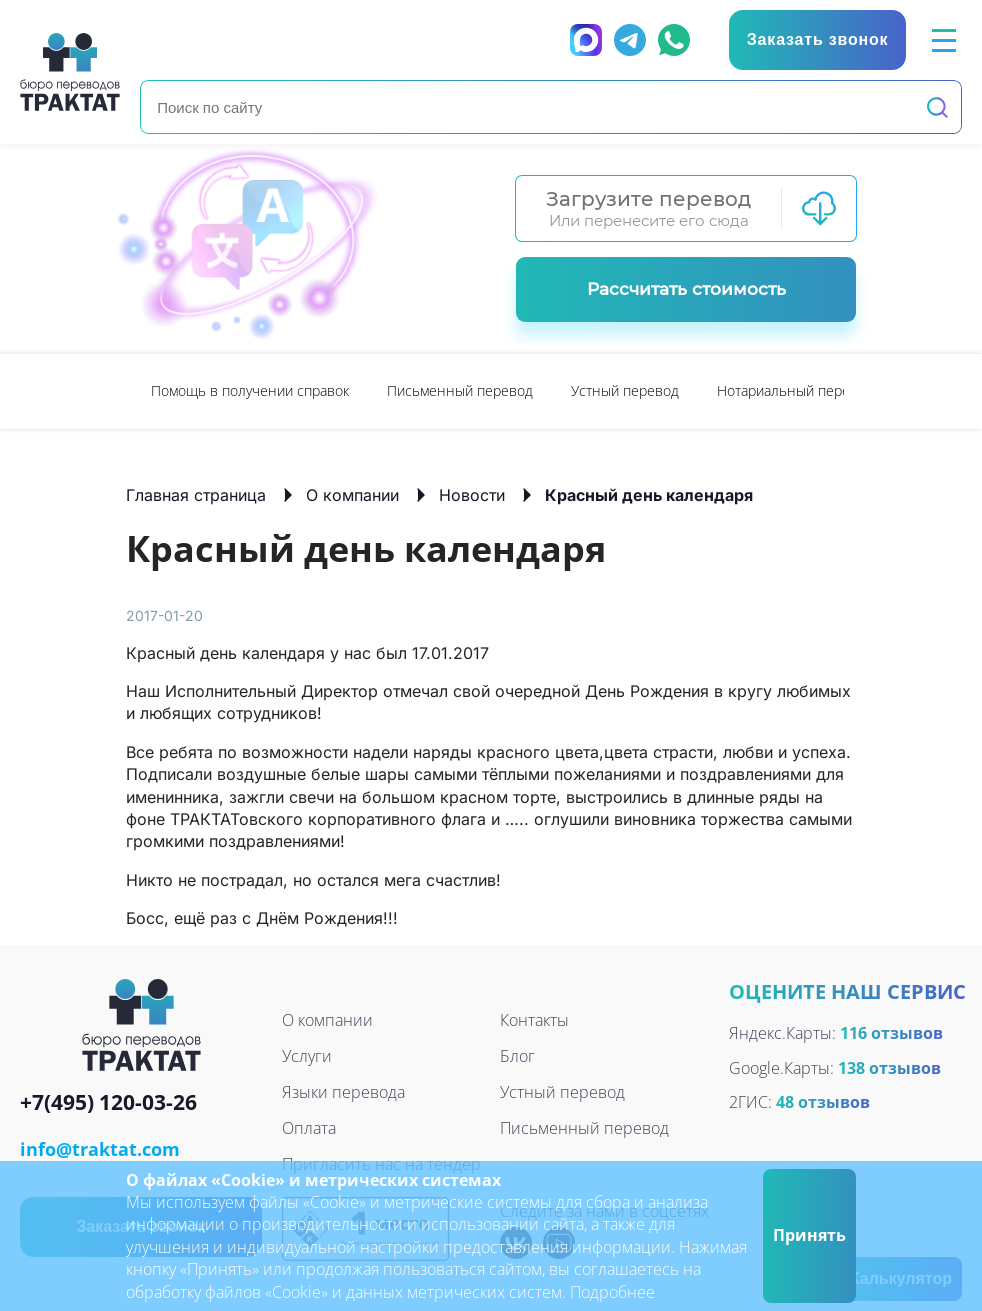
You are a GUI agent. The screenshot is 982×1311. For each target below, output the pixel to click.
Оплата (309, 1128)
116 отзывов (891, 1033)
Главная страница (196, 495)
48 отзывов (823, 1102)
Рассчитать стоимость (686, 289)
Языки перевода (343, 1092)
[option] (250, 391)
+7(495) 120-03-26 (108, 1103)
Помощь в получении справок (250, 390)
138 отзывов (889, 1068)
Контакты (534, 1020)
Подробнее (612, 1292)
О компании (352, 495)
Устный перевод (625, 390)
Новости (472, 495)
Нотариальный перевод (795, 390)
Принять (809, 1235)
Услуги (307, 1056)
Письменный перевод (460, 390)
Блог (517, 1056)
